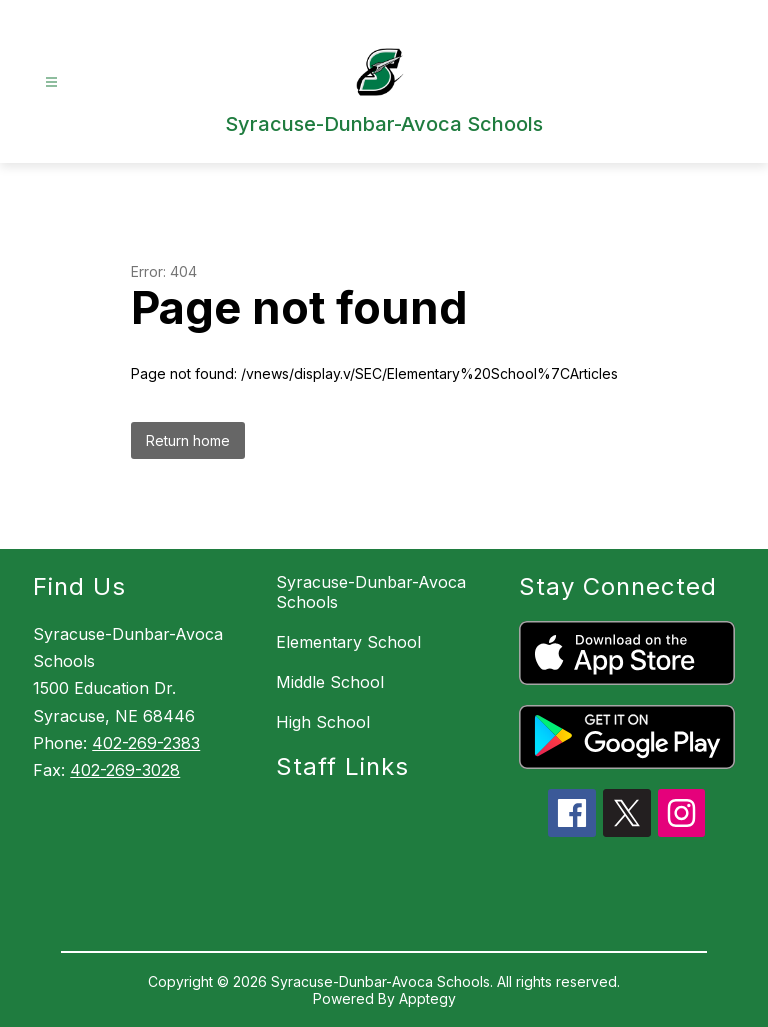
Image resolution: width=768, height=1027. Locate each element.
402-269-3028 (125, 770)
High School (323, 722)
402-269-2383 (146, 743)
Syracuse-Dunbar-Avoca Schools (371, 592)
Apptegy (427, 998)
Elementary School (348, 642)
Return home (188, 440)
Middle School (330, 682)
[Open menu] (51, 82)
